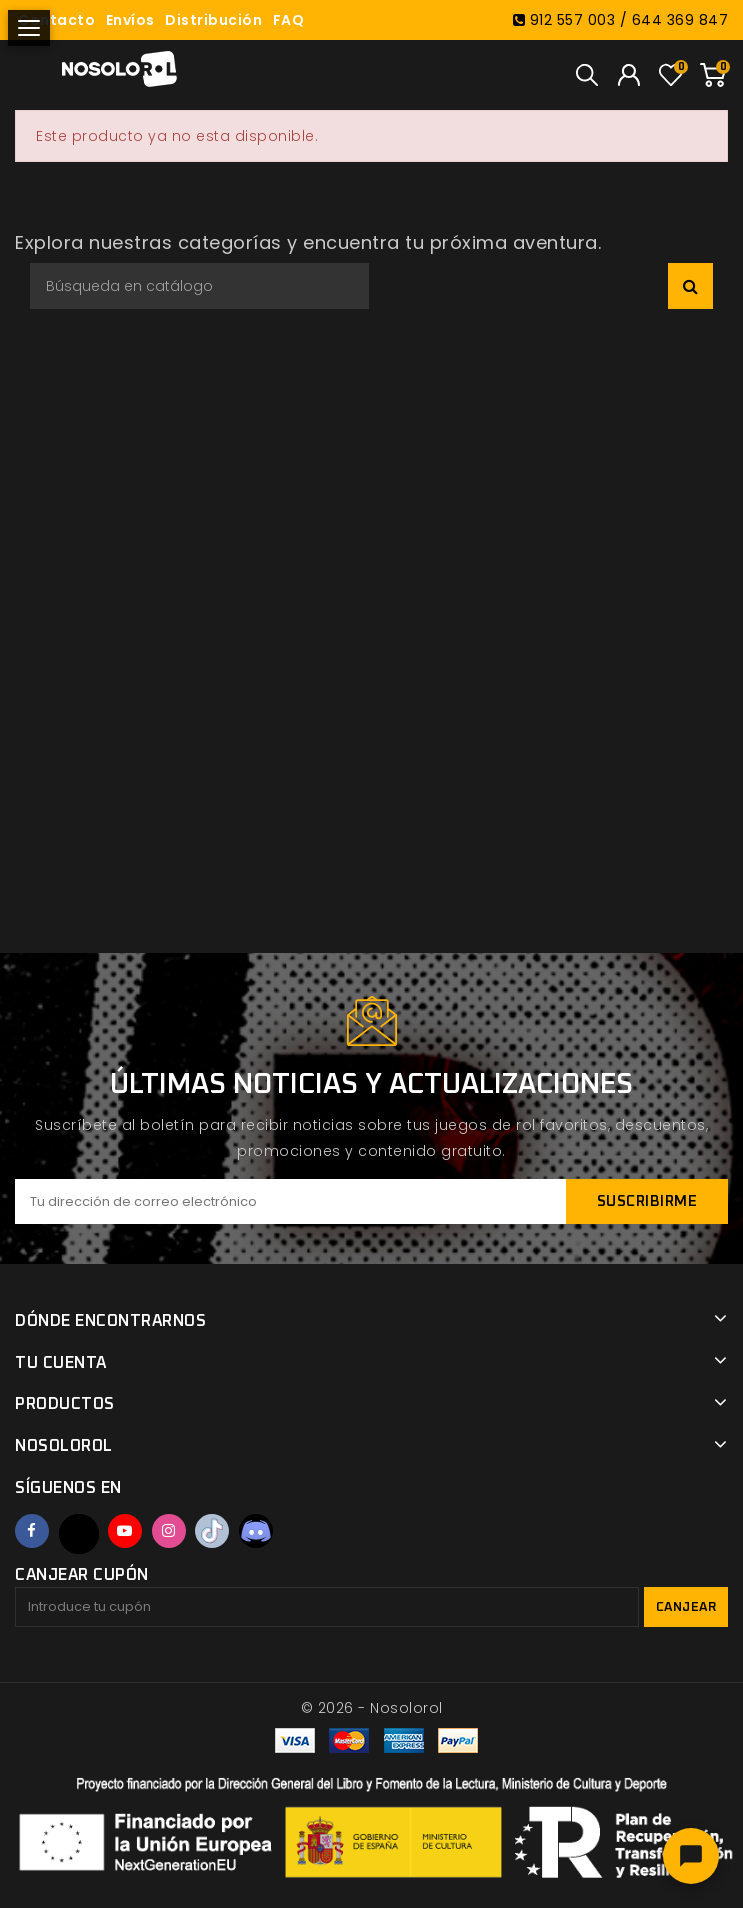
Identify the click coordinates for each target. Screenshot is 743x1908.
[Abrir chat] (691, 1856)
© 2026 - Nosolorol (372, 1708)
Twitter (79, 1534)
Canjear (686, 1607)
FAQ (289, 20)
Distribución (213, 20)
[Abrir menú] (29, 28)
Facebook (32, 1531)
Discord (256, 1531)
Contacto (56, 20)
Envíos (130, 20)
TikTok (212, 1531)
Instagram (169, 1531)
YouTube (125, 1531)
